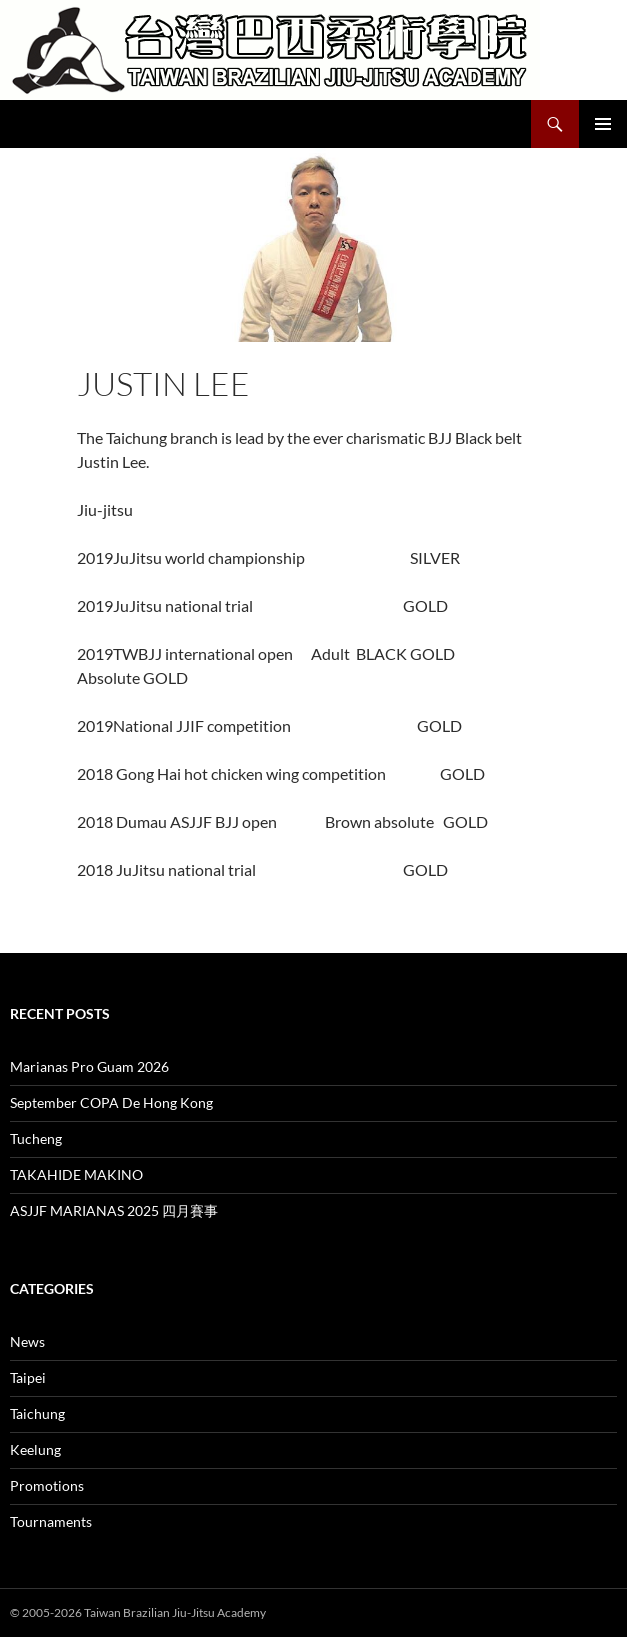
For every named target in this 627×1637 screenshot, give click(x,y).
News (27, 1341)
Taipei (28, 1377)
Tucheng (36, 1138)
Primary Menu (603, 124)
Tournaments (51, 1521)
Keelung (35, 1449)
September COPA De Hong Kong (111, 1102)
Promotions (47, 1485)
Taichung (37, 1413)
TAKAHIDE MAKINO (76, 1174)
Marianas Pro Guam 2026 (89, 1066)
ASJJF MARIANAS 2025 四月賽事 (114, 1210)
